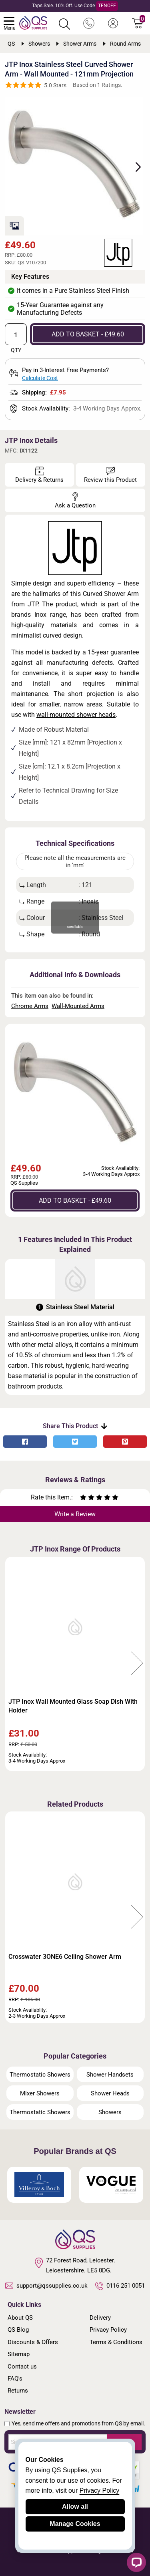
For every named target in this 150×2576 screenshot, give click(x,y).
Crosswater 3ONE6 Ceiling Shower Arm (64, 1956)
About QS (20, 2317)
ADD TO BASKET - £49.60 (88, 334)
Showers (110, 2112)
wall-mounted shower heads (76, 714)
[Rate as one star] (83, 1498)
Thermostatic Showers (40, 2074)
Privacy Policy (108, 2329)
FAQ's (15, 2378)
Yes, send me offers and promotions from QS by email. (78, 2423)
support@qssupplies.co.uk (46, 2285)
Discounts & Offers (33, 2342)
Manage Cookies (75, 2523)
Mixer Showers (40, 2093)
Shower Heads (110, 2093)
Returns (18, 2390)
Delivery (100, 2317)
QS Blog (18, 2329)
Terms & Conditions (116, 2342)
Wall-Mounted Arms (78, 1006)
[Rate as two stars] (87, 1498)
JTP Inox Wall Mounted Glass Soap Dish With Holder (73, 1706)
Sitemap (19, 2354)
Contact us (22, 2366)
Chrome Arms (29, 1006)
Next (133, 166)
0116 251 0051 (120, 2286)
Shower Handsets (110, 2074)
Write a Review (75, 1514)
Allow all (75, 2506)
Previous (12, 1663)
